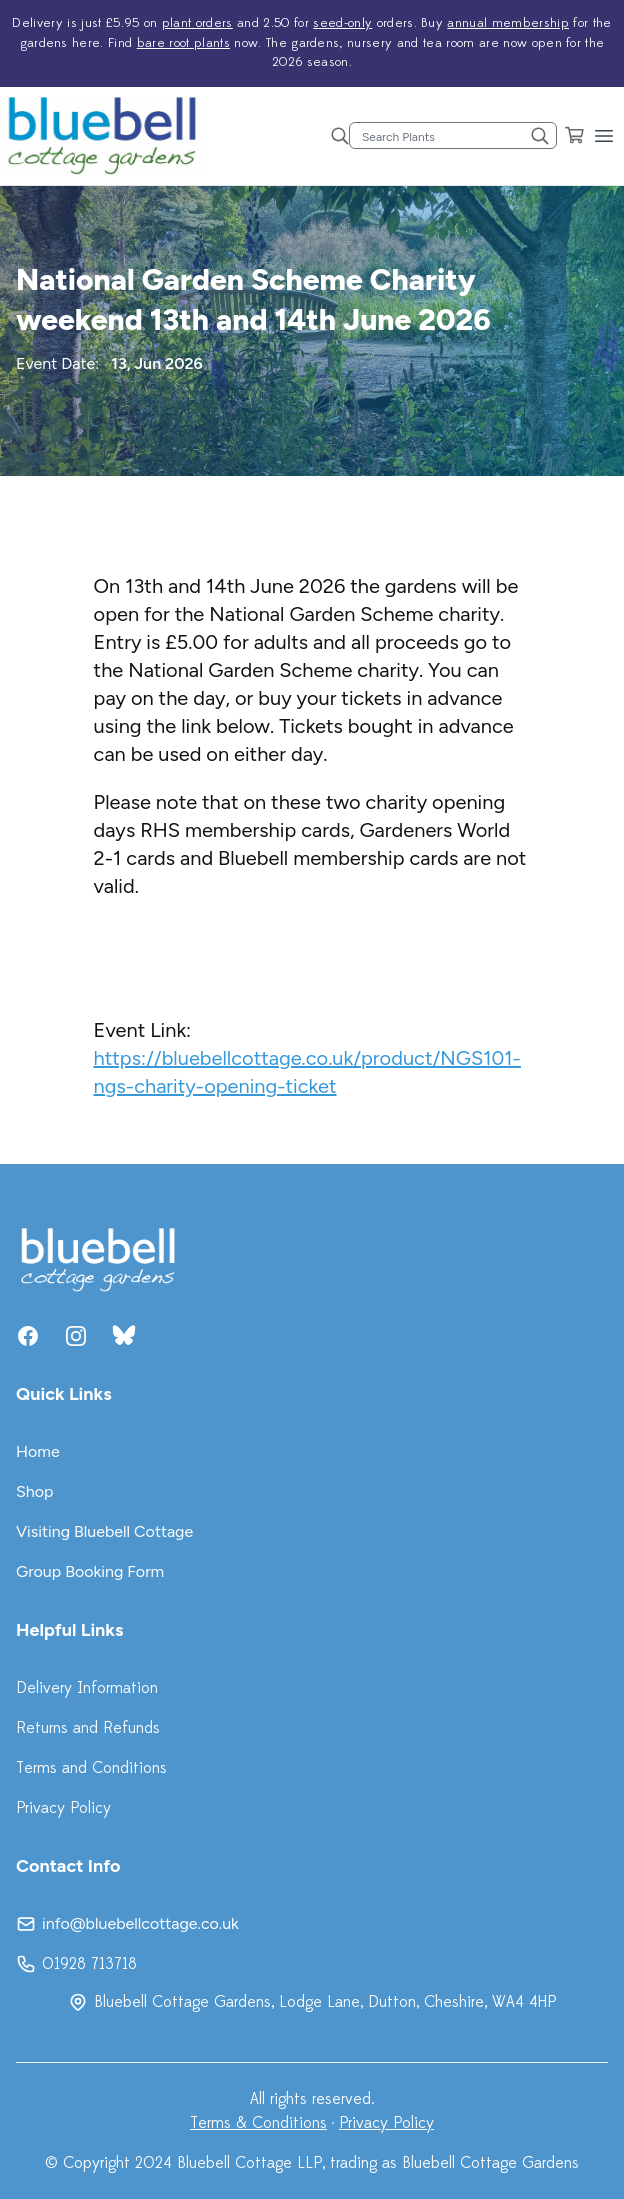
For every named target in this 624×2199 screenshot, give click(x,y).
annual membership (508, 23)
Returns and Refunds (88, 1728)
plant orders (197, 23)
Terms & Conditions (258, 2123)
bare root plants (183, 43)
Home (38, 1451)
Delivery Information (87, 1688)
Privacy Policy (63, 1808)
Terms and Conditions (91, 1768)
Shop (35, 1491)
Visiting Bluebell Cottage (104, 1531)
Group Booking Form (90, 1571)
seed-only (342, 23)
